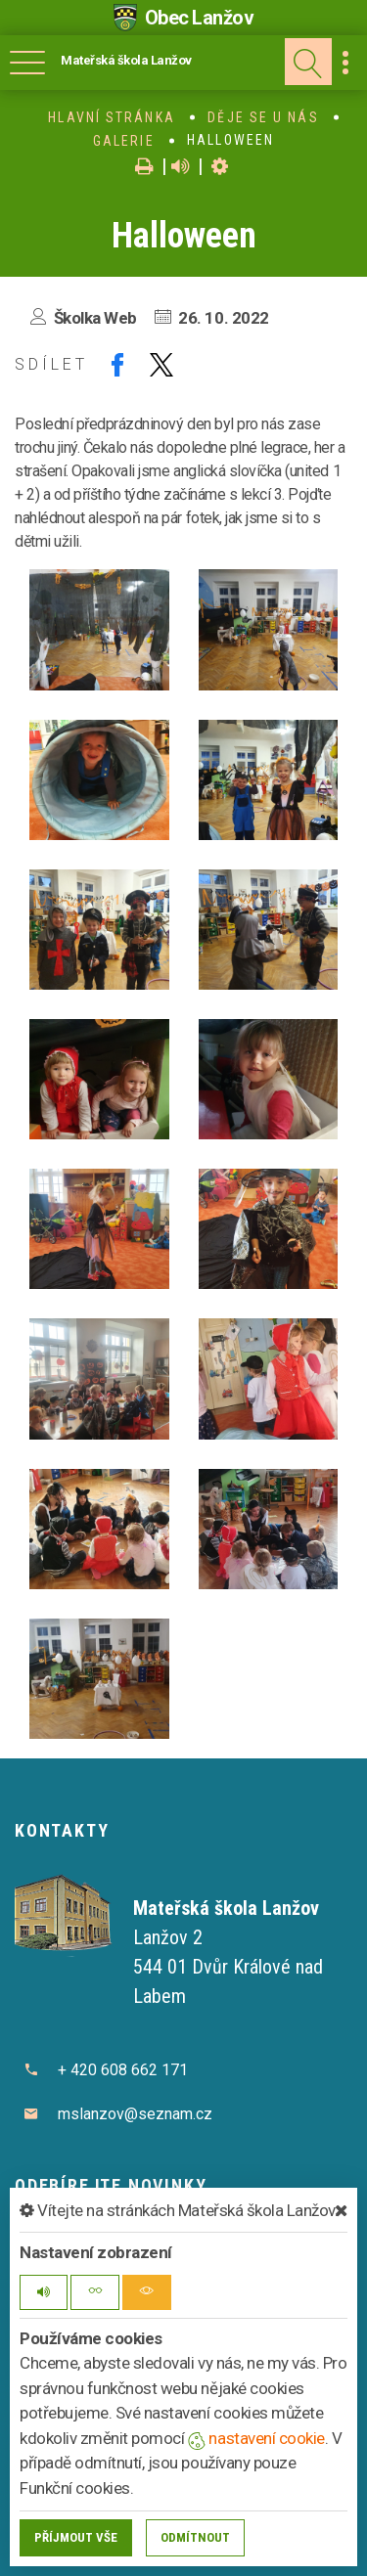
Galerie (124, 141)
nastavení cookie (256, 2438)
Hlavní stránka (111, 117)
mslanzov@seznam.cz (135, 2114)
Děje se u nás (262, 117)
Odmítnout (195, 2537)
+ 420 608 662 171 (123, 2070)
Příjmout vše (75, 2537)
